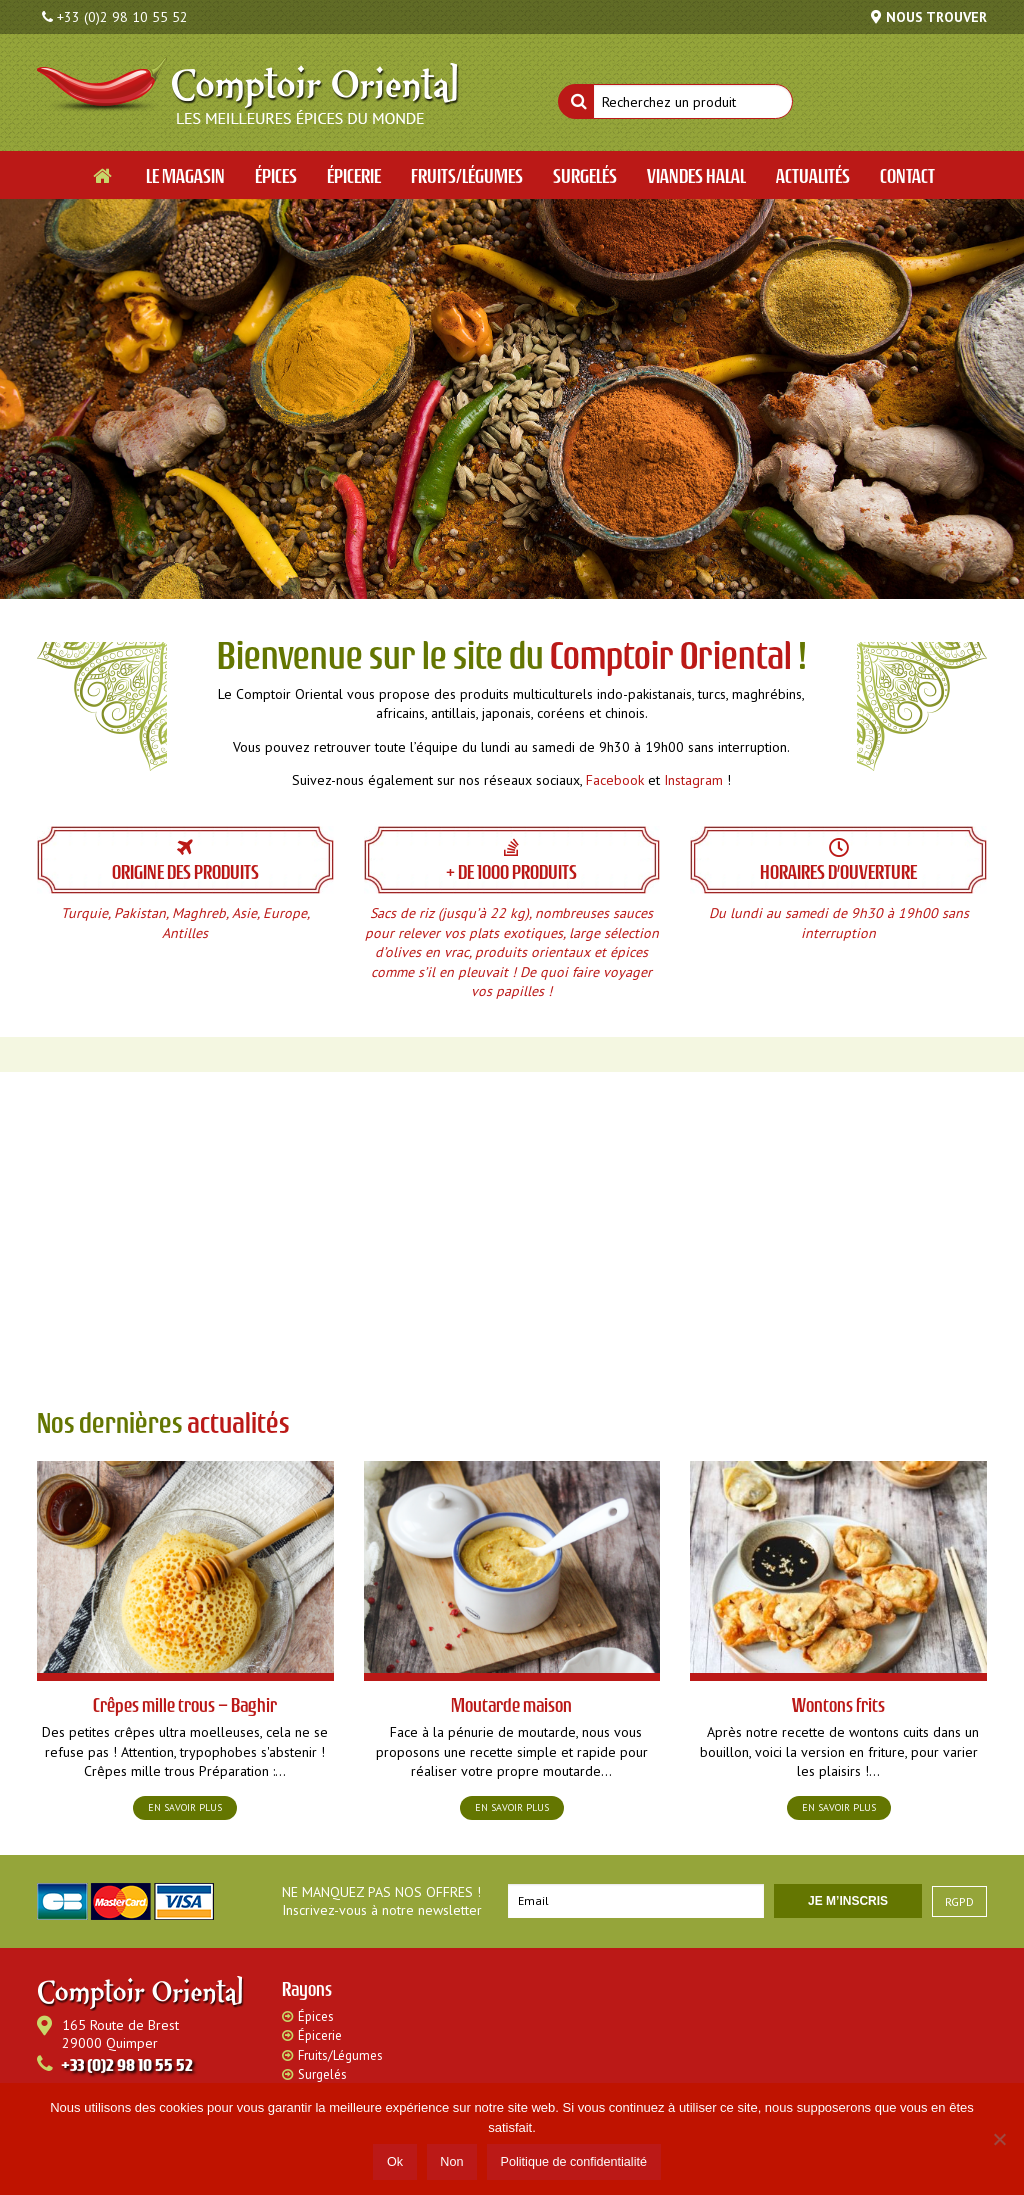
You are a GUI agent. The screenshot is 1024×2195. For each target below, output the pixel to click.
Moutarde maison (511, 1705)
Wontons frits (838, 1705)
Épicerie (320, 2035)
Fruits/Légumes (340, 2055)
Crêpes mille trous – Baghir (185, 1705)
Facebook (615, 780)
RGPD (959, 1901)
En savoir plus (185, 1807)
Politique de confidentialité (574, 2162)
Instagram (693, 780)
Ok (395, 2162)
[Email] (636, 1901)
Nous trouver (936, 17)
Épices (316, 2016)
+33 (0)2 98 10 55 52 (122, 17)
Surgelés (322, 2074)
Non (451, 2162)
